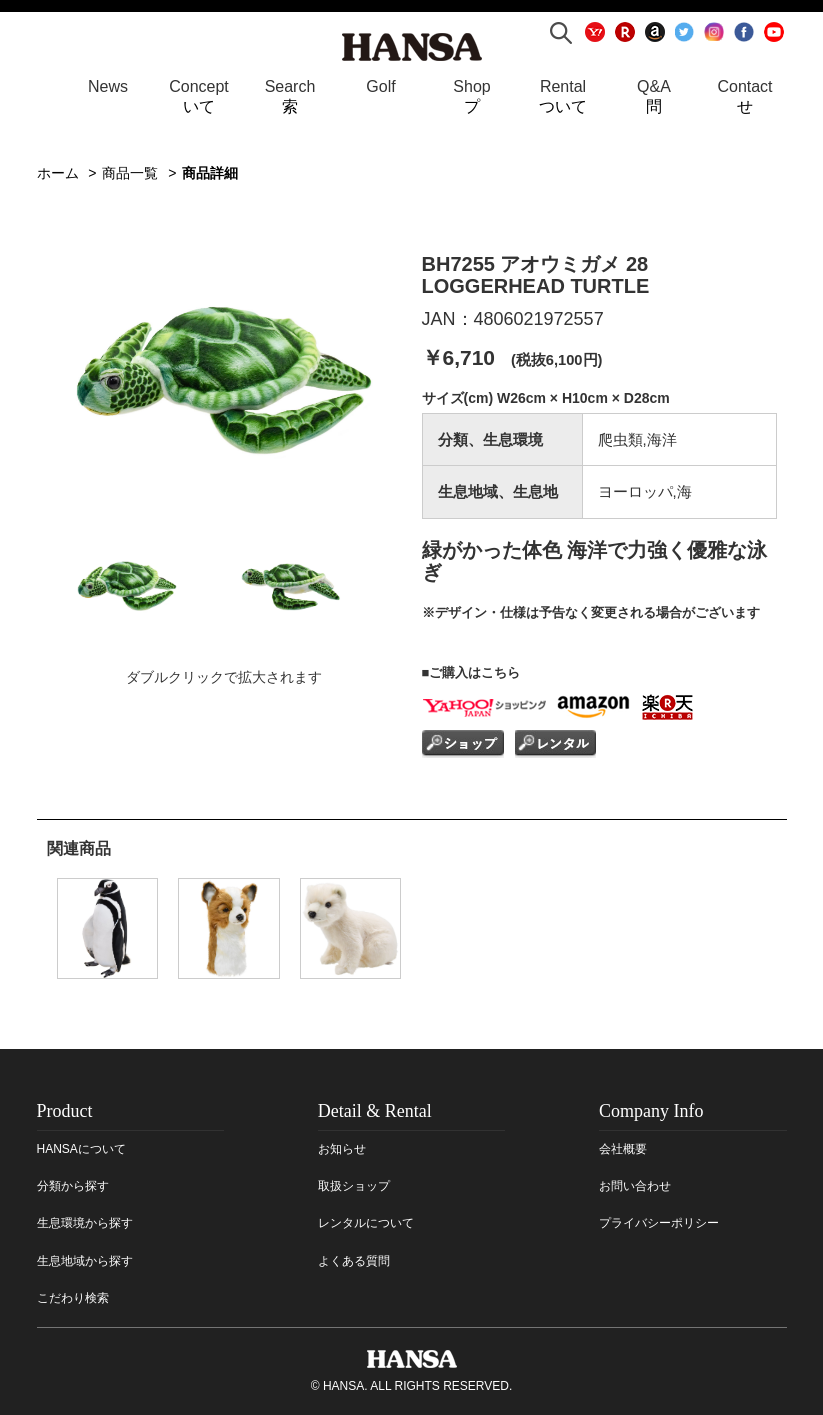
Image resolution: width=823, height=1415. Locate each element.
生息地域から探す (85, 1261)
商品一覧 (130, 173)
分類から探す (73, 1186)
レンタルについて (366, 1223)
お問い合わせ (635, 1186)
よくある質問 (354, 1261)
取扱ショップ (354, 1186)
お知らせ (342, 1149)
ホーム (58, 173)
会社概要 (623, 1149)
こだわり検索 (73, 1298)
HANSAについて (81, 1149)
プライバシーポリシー (659, 1223)
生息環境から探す (85, 1223)
